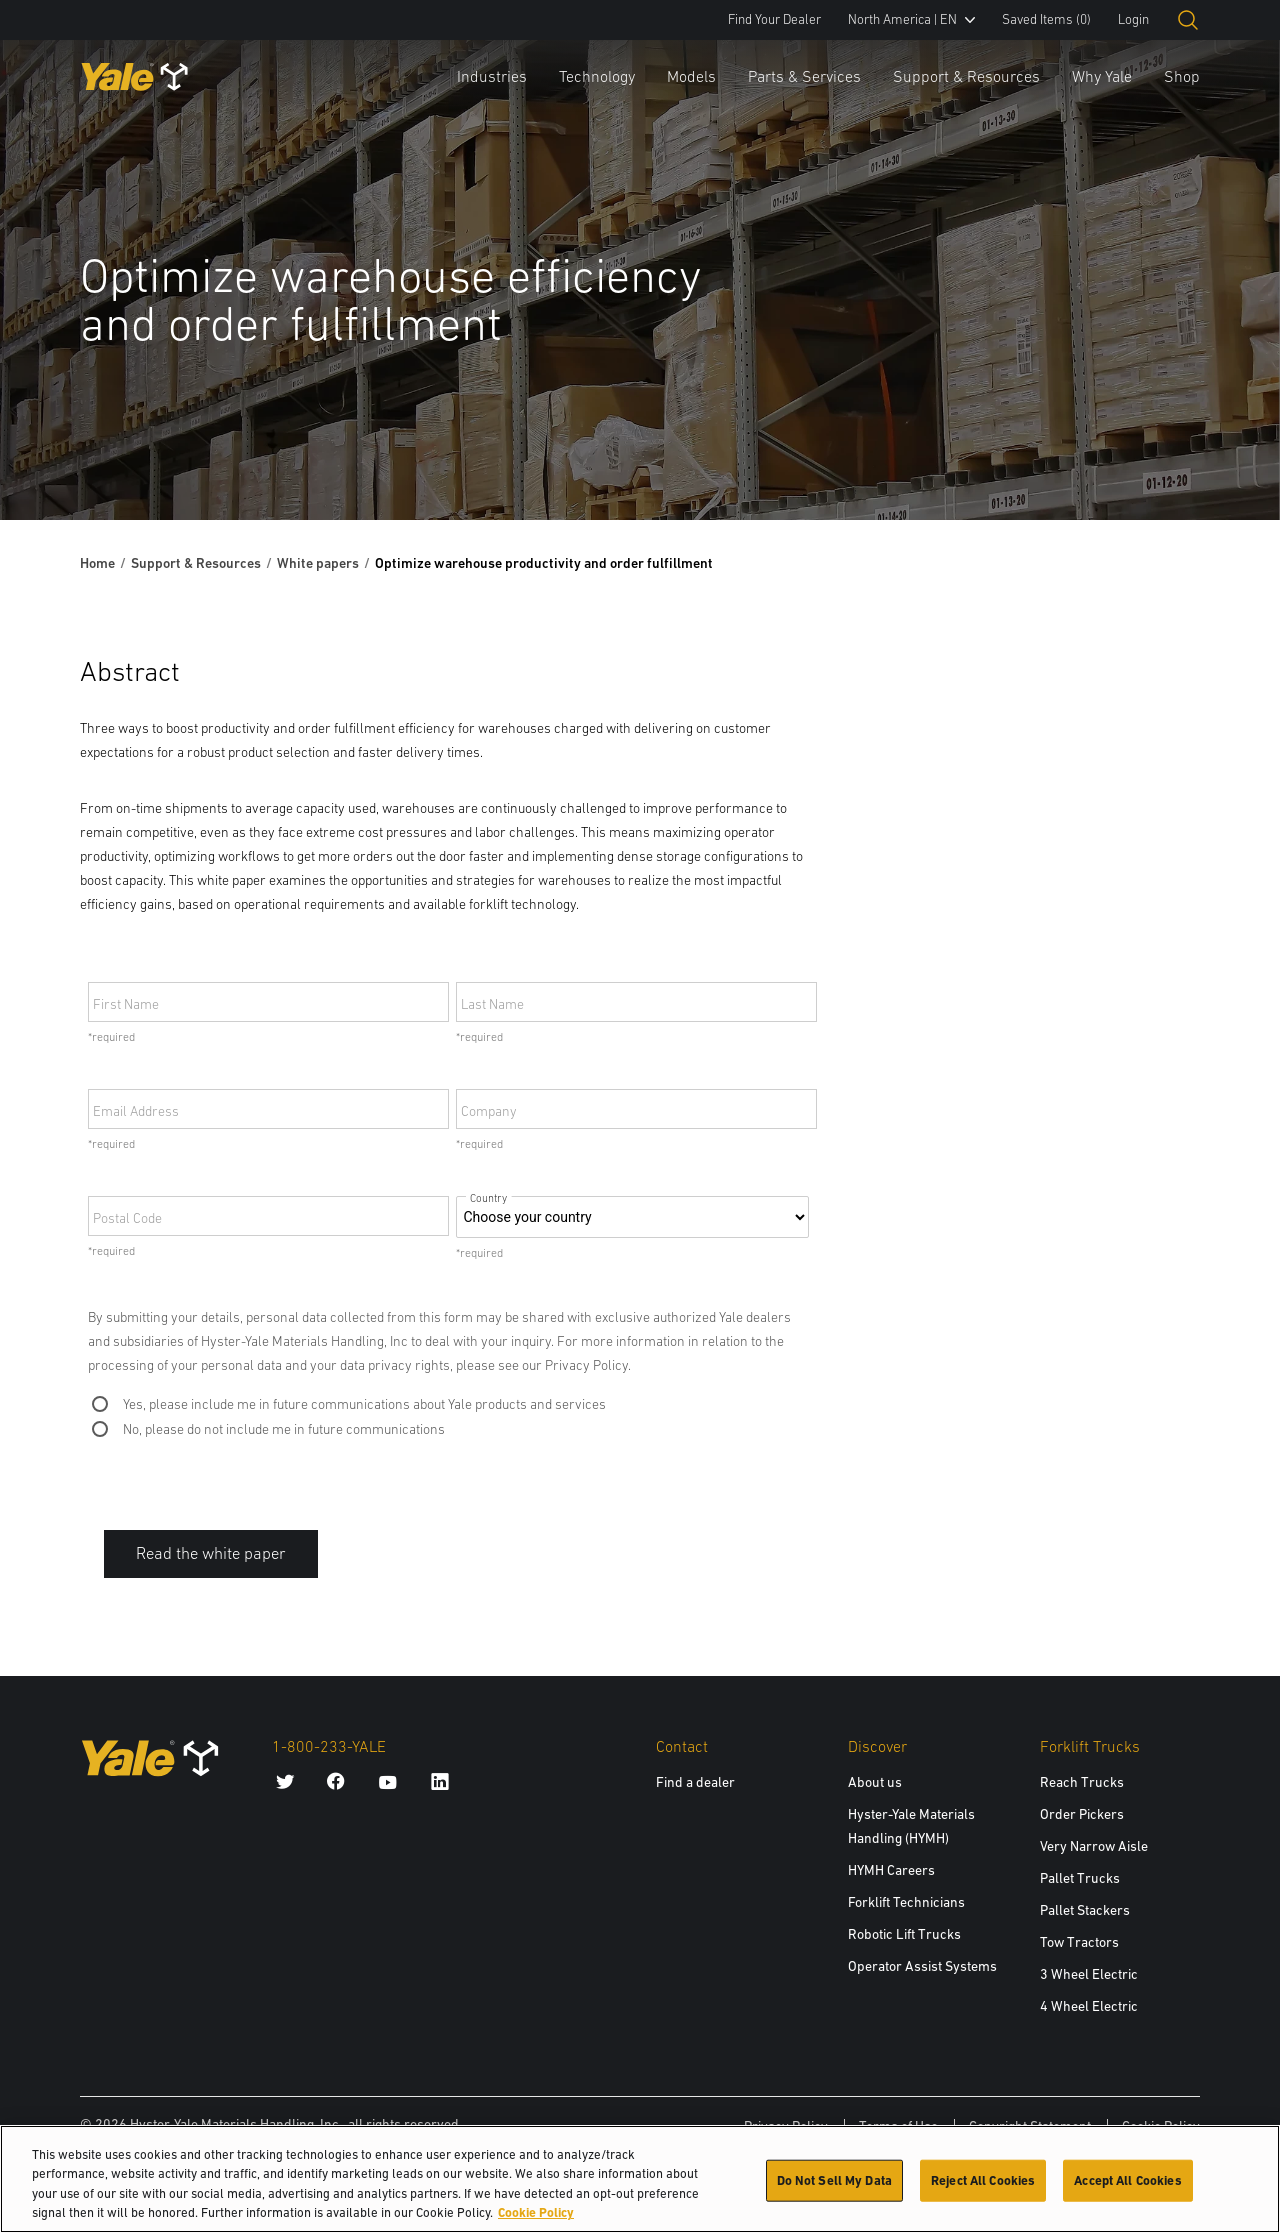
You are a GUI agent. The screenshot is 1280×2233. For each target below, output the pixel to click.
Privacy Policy (786, 2126)
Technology (597, 76)
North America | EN (911, 19)
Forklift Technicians (906, 1902)
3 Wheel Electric (1089, 1974)
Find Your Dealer (774, 19)
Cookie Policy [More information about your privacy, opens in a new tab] (536, 2220)
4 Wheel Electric (1089, 2006)
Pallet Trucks (1080, 1878)
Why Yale (1102, 76)
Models (691, 76)
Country (489, 1198)
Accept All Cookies (1127, 2187)
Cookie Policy (1161, 2126)
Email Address (136, 1111)
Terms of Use (898, 2126)
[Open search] (1188, 20)
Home (97, 563)
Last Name (492, 1004)
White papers (318, 563)
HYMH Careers (891, 1870)
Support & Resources (966, 76)
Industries (492, 76)
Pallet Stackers (1085, 1910)
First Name (126, 1004)
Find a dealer (695, 1782)
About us (875, 1782)
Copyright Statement (1030, 2126)
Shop (1182, 76)
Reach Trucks (1082, 1782)
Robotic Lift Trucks (904, 1934)
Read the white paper (211, 1553)
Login (1133, 19)
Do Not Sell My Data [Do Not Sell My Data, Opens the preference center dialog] (834, 2187)
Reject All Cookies (983, 2187)
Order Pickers (1082, 1814)
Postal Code (127, 1218)
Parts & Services (804, 76)
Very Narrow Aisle (1094, 1846)
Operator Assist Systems (922, 1966)
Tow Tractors (1079, 1942)
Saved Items (1046, 19)
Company (489, 1111)
